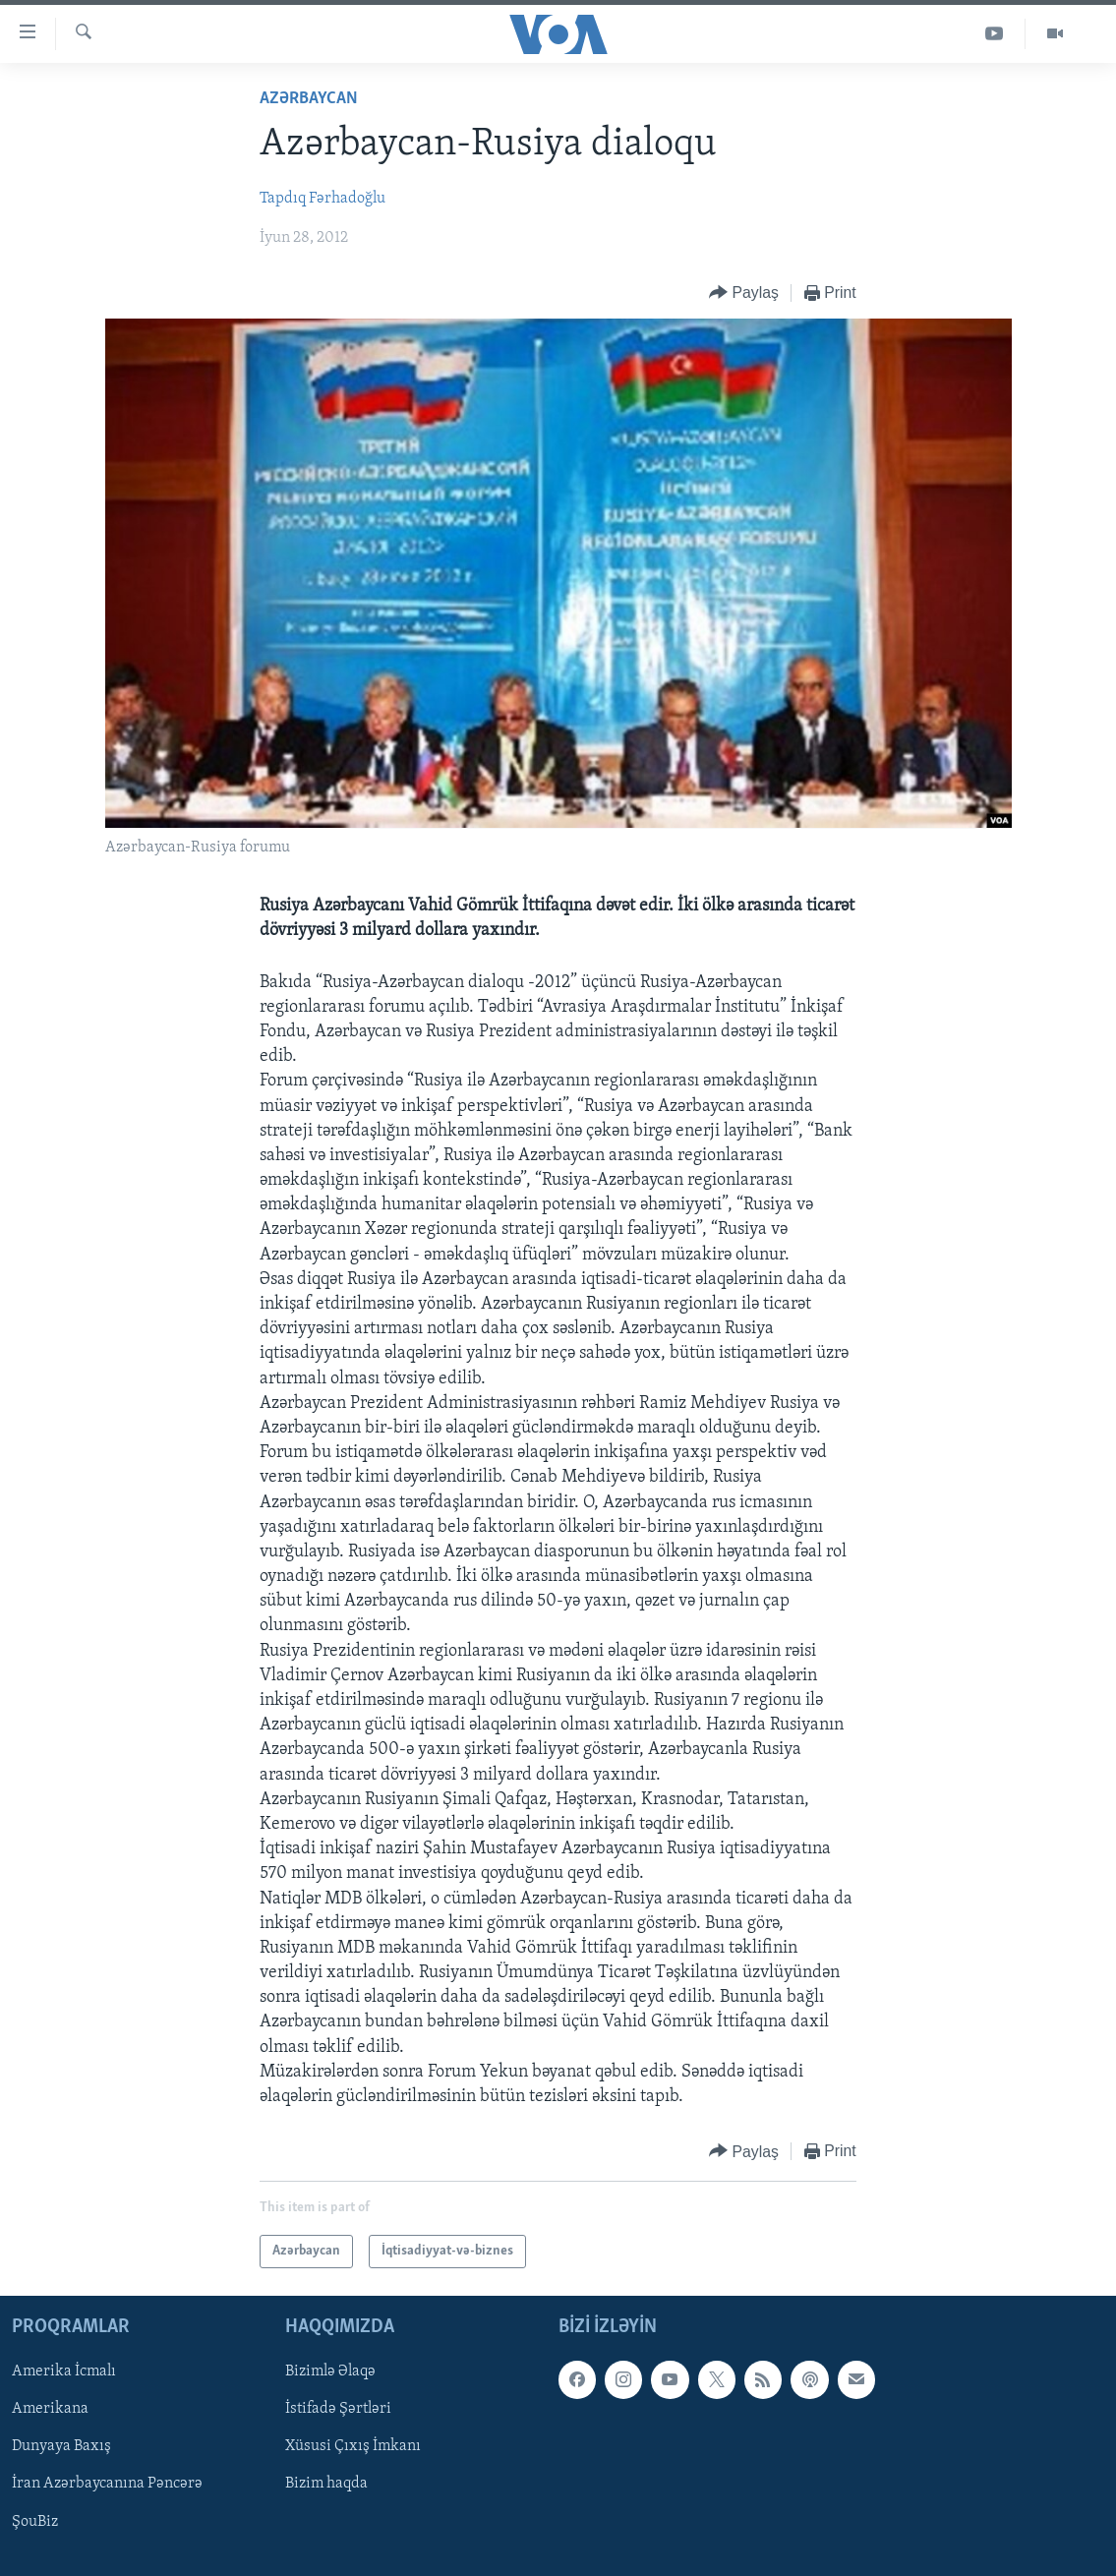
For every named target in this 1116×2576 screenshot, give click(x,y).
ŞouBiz (35, 2522)
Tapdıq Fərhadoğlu (322, 198)
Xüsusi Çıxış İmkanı (353, 2447)
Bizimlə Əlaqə (330, 2372)
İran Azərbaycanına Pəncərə (107, 2484)
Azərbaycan (309, 98)
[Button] (744, 293)
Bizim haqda (326, 2484)
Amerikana (50, 2410)
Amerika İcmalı (64, 2372)
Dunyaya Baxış (61, 2447)
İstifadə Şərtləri (338, 2410)
